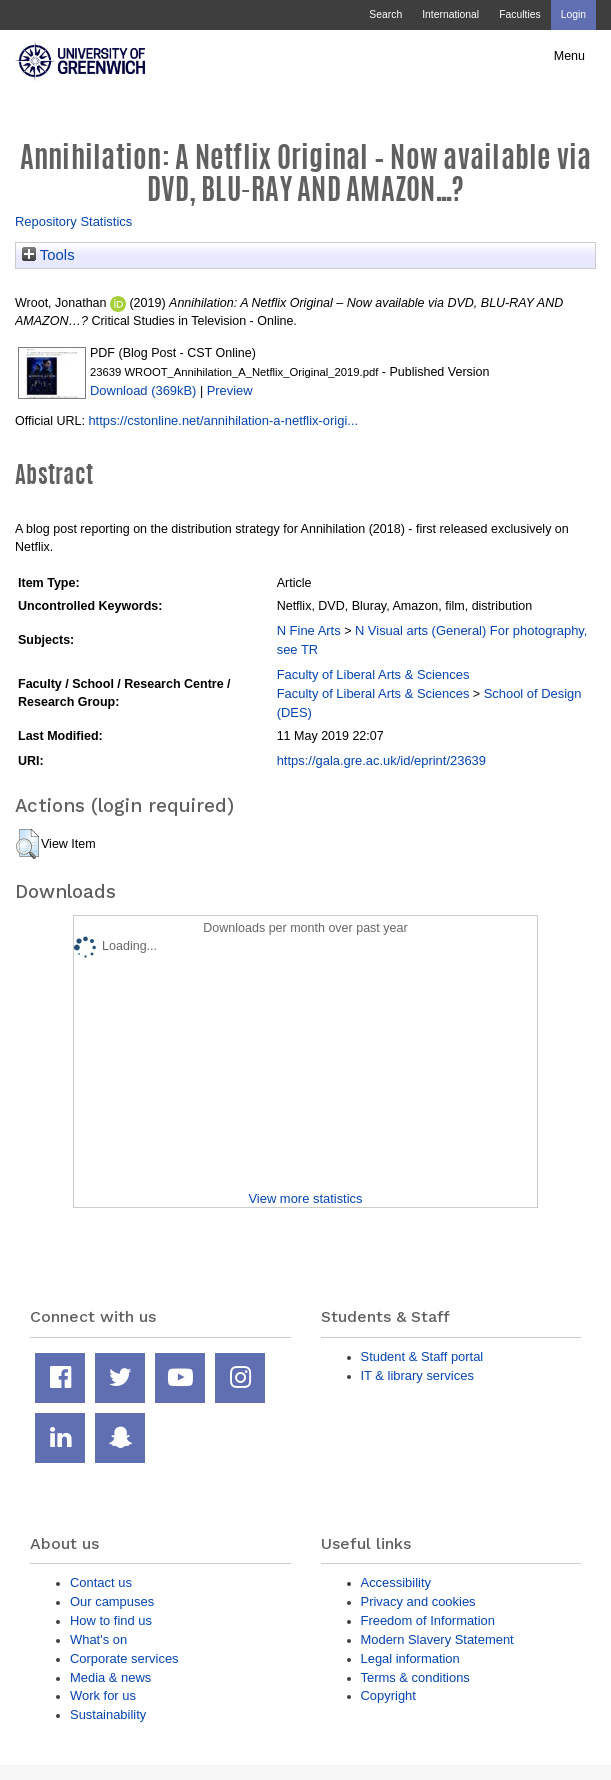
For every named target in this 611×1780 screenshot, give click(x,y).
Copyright (388, 1695)
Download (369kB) (143, 390)
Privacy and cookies (418, 1601)
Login (573, 14)
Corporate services (124, 1658)
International (450, 14)
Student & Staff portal (422, 1356)
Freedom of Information (428, 1620)
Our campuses (112, 1601)
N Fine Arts (309, 630)
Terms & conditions (415, 1677)
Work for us (103, 1695)
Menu (569, 56)
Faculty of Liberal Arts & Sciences (373, 674)
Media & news (110, 1677)
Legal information (410, 1658)
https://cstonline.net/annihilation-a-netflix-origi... (223, 420)
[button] (27, 844)
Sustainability (108, 1714)
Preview (230, 390)
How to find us (111, 1620)
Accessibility (396, 1582)
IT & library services (417, 1375)
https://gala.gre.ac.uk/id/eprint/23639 (381, 760)
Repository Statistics (73, 221)
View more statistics (305, 1198)
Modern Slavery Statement (437, 1639)
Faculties (519, 14)
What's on (98, 1639)
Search (385, 14)
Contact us (101, 1582)
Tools (48, 255)
